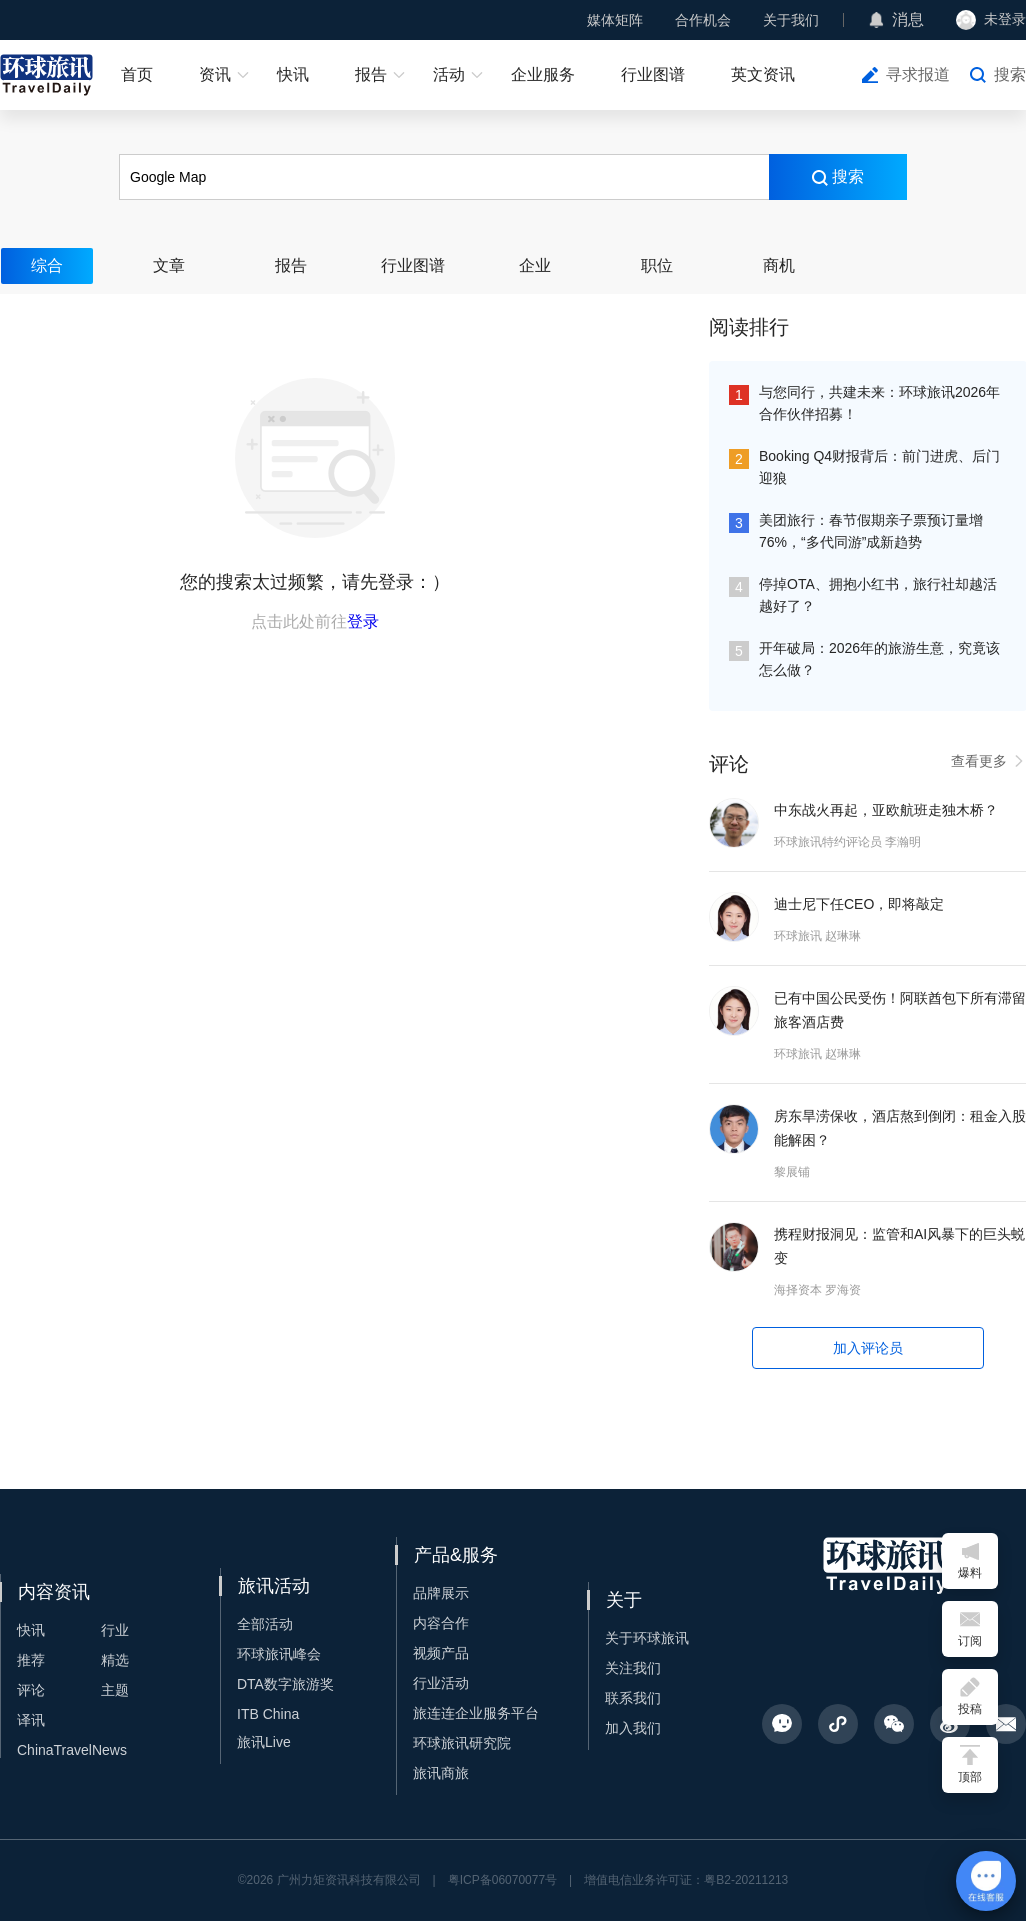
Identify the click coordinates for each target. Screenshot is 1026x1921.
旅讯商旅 (441, 1773)
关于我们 (791, 20)
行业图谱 (653, 74)
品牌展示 (441, 1593)
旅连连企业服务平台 (476, 1713)
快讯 (293, 74)
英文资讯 (763, 74)
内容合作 (441, 1623)
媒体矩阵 (615, 20)
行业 (115, 1630)
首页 (137, 74)
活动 (449, 74)
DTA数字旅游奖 (285, 1684)
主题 (115, 1690)
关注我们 (633, 1668)
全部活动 (265, 1624)
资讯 (215, 74)
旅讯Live (264, 1742)
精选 (115, 1660)
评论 (31, 1690)
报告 (371, 74)
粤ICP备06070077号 (502, 1880)
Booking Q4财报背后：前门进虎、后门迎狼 (879, 467)
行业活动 (441, 1683)
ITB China (268, 1714)
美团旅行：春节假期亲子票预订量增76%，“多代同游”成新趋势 (871, 531)
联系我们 (633, 1698)
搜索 (1010, 74)
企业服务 (543, 74)
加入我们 (633, 1728)
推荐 (31, 1660)
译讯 (31, 1720)
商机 (779, 265)
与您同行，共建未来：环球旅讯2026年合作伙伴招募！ (879, 403)
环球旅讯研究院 (462, 1743)
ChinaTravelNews (72, 1750)
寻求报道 (918, 74)
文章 (169, 265)
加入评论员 (868, 1348)
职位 (657, 265)
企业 (535, 265)
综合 (47, 265)
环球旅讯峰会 (279, 1654)
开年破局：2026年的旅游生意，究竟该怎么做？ (879, 659)
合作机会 (703, 20)
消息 (908, 19)
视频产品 (441, 1653)
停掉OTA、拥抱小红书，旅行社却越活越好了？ (878, 595)
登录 (363, 621)
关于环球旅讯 (647, 1638)
